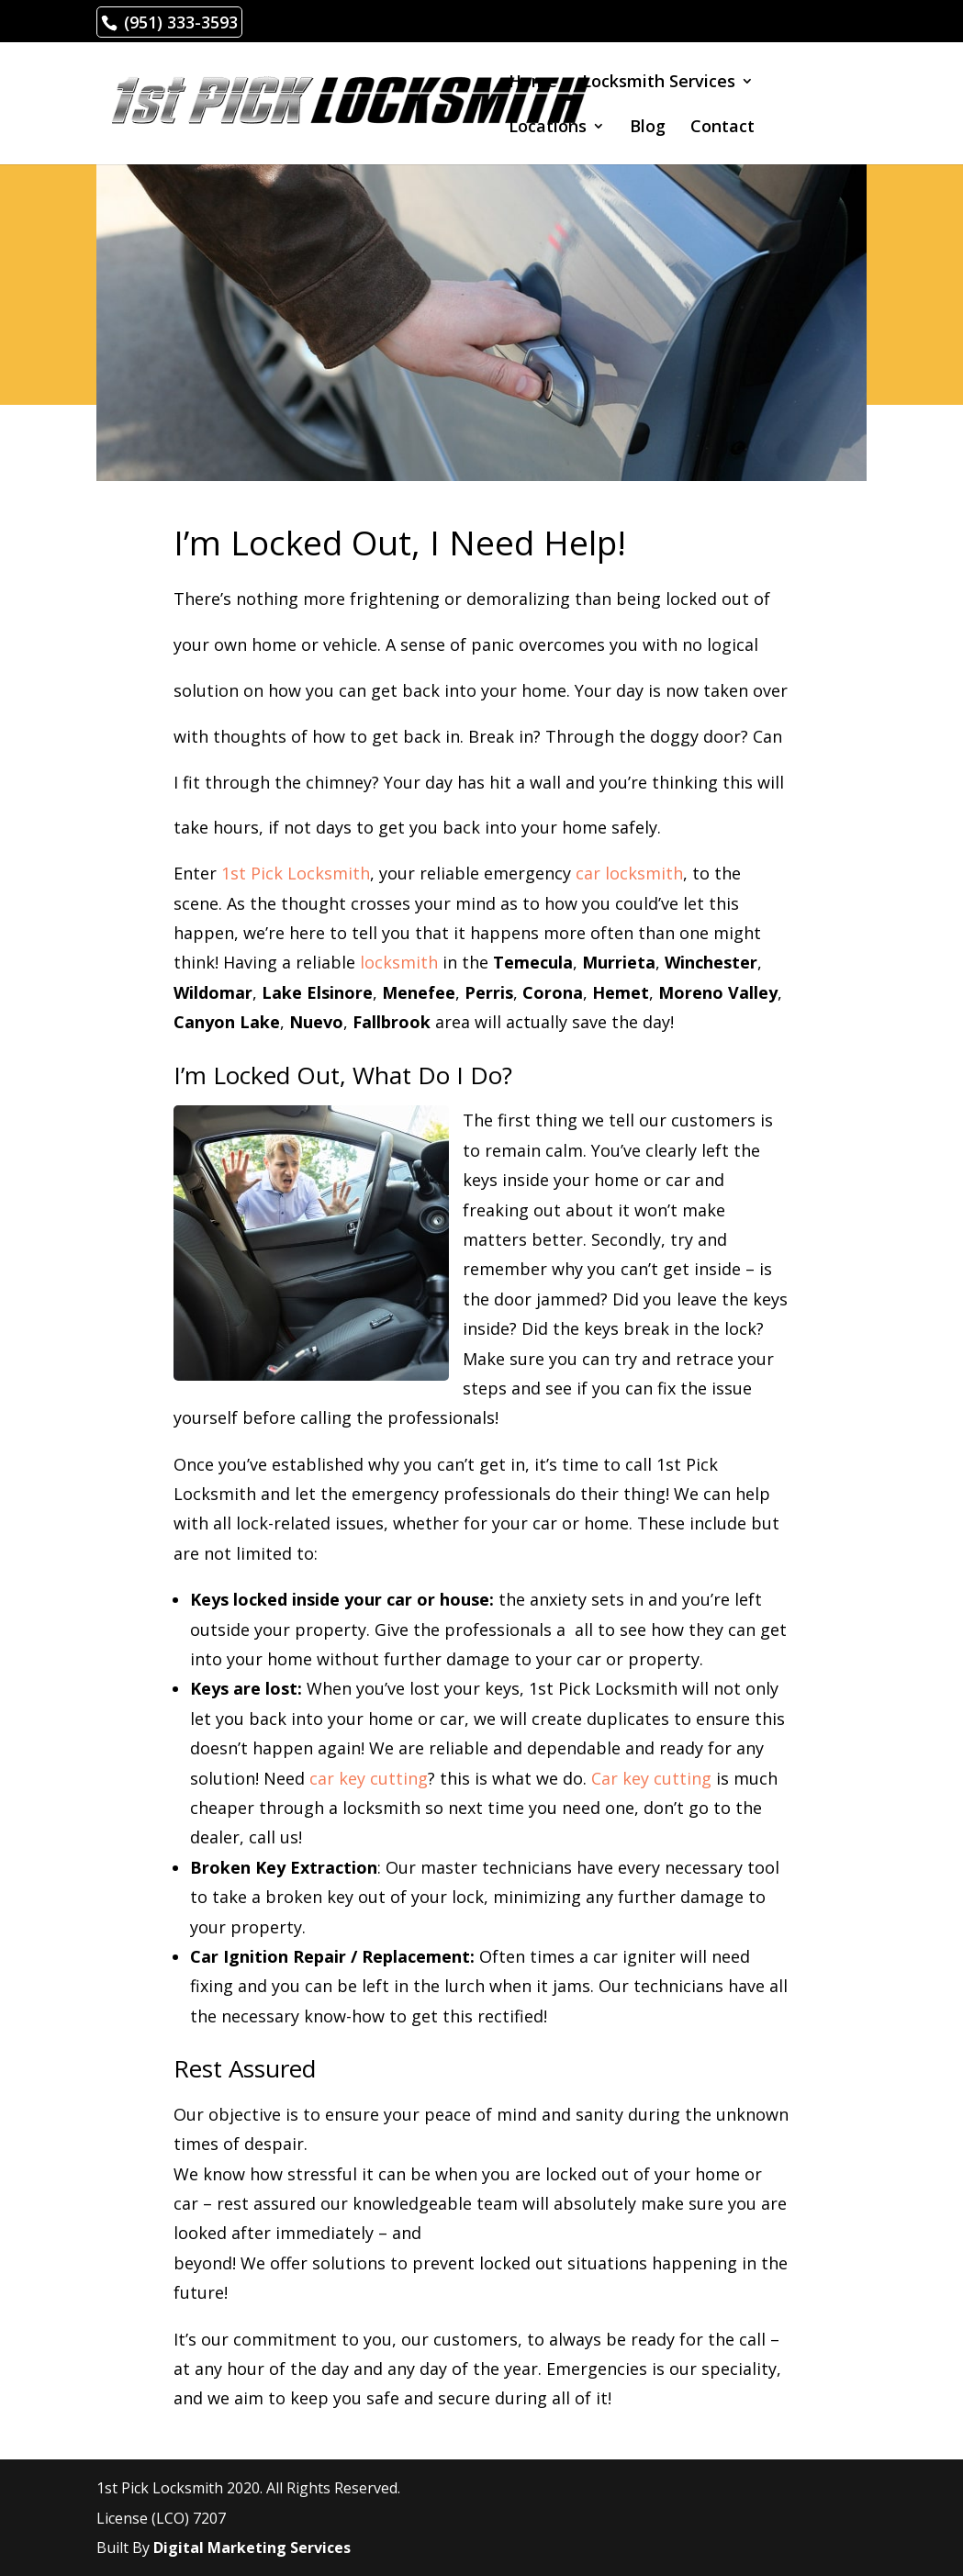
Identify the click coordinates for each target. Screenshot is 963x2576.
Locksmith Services (658, 83)
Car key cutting (651, 1778)
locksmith (399, 962)
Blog (648, 128)
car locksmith (629, 873)
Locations (548, 128)
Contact (722, 128)
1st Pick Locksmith (295, 873)
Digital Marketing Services (252, 2547)
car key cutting (368, 1778)
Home (533, 83)
